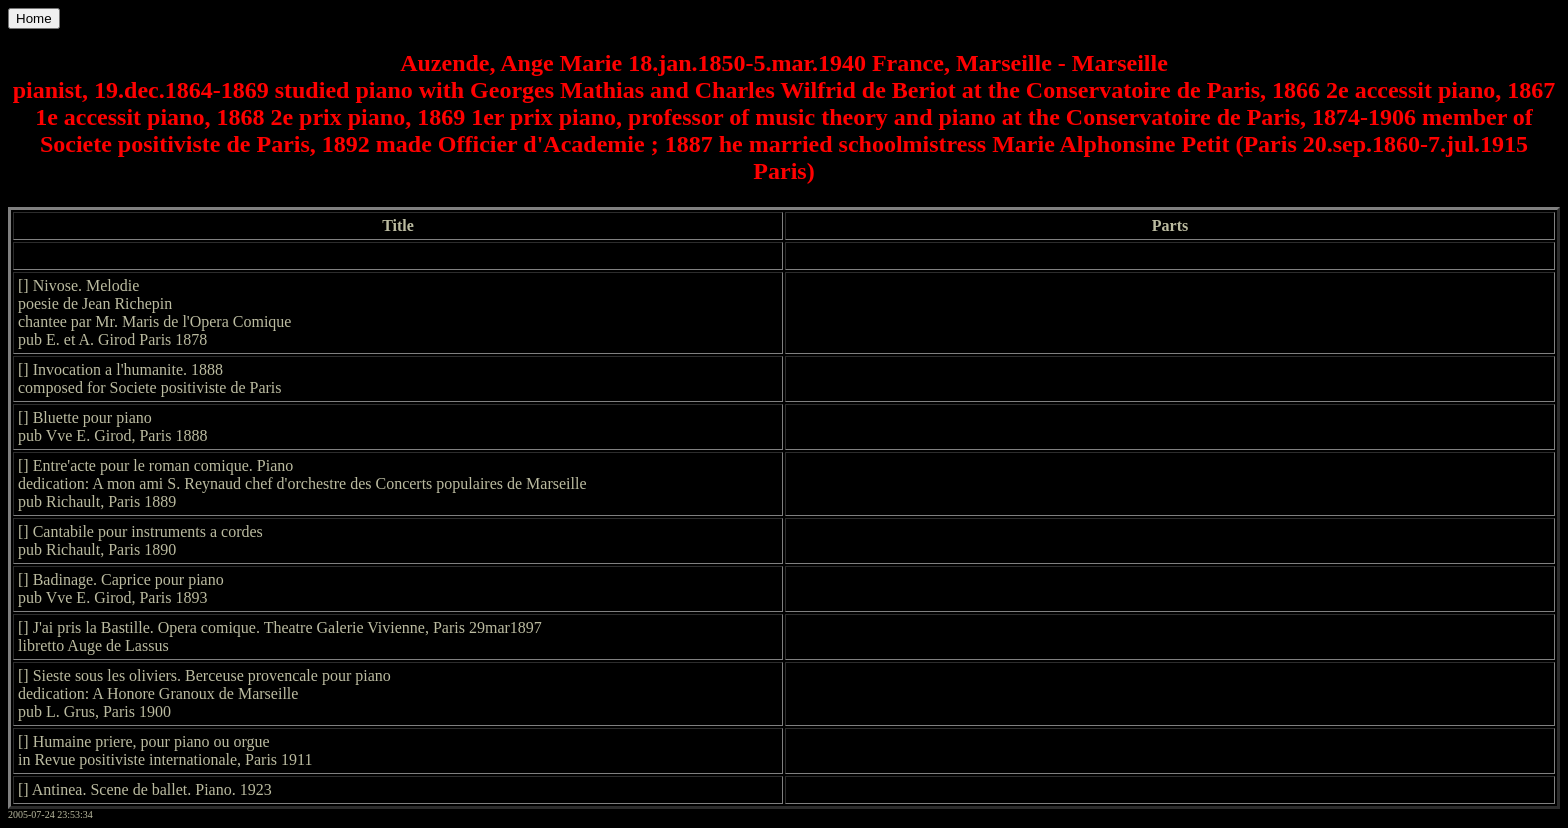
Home (34, 18)
